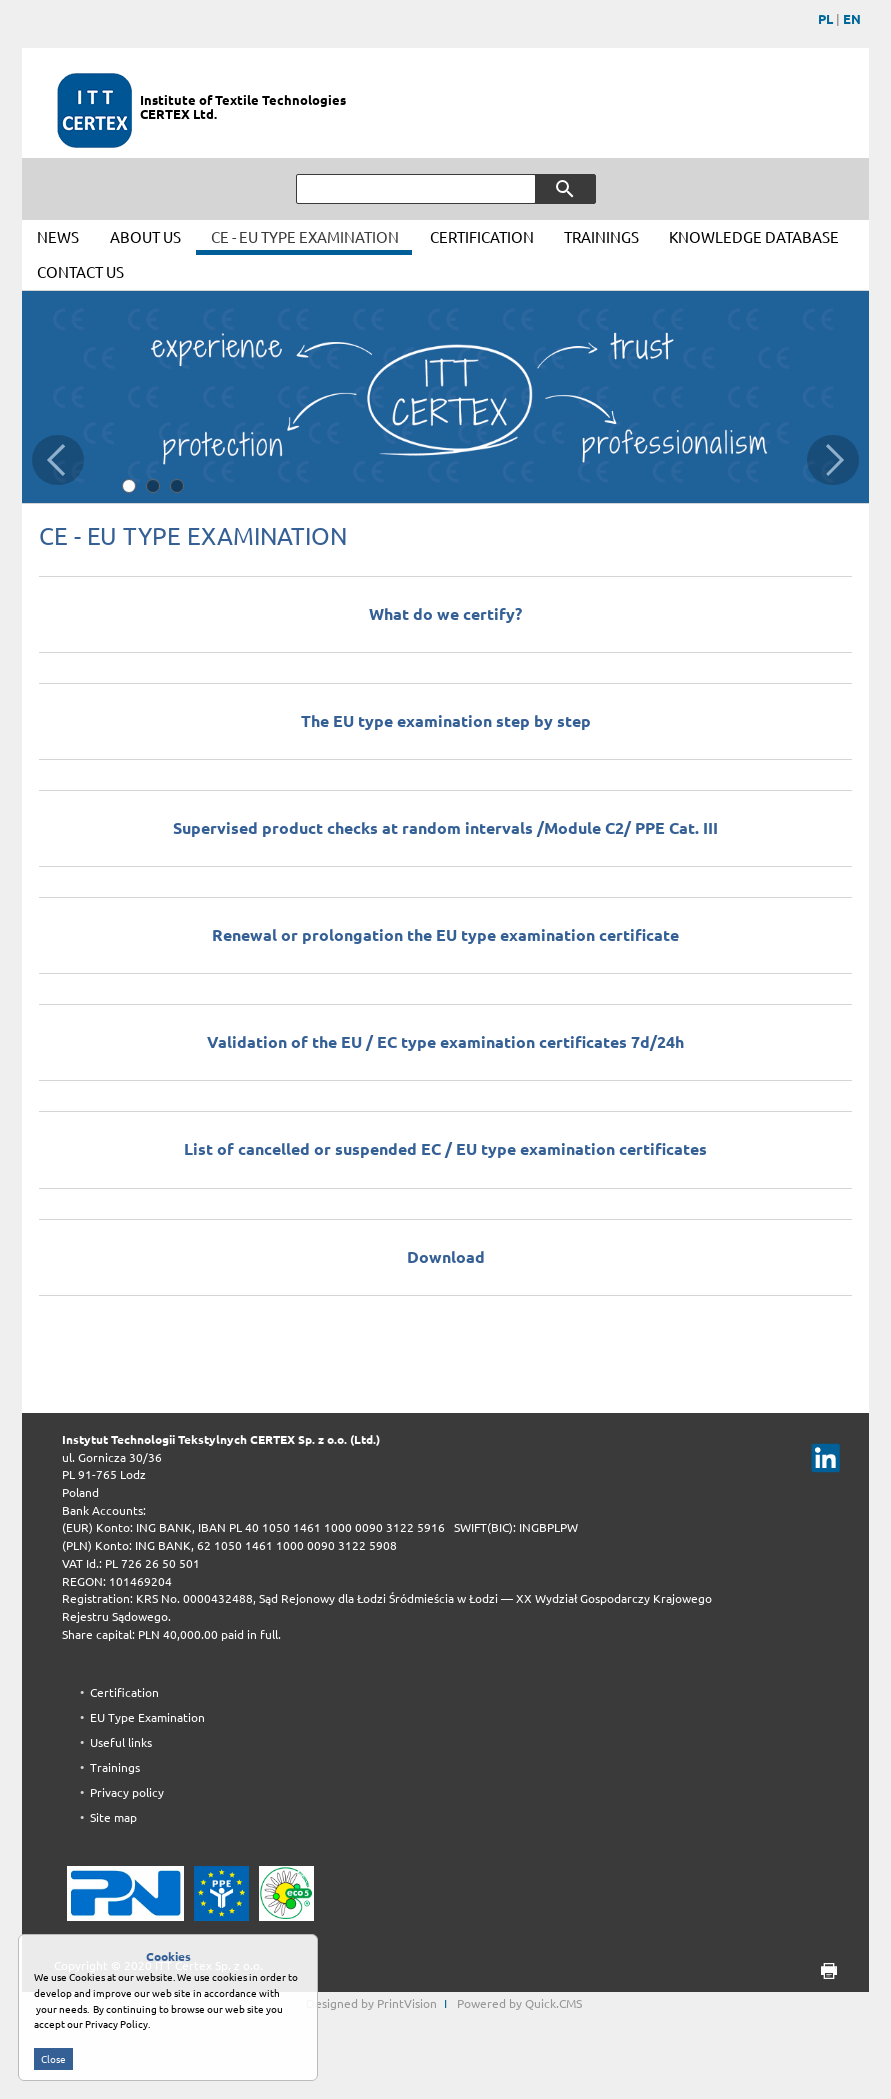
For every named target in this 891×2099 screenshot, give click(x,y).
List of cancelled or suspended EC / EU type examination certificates (445, 1149)
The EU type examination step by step (446, 721)
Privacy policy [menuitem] (127, 1792)
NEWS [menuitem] (58, 237)
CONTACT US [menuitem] (80, 272)
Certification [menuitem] (124, 1692)
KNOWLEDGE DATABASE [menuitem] (754, 237)
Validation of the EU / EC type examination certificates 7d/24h (445, 1042)
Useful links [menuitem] (121, 1742)
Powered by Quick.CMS (519, 2003)
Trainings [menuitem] (115, 1767)
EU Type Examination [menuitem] (147, 1717)
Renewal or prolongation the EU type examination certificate (445, 935)
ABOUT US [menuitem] (145, 237)
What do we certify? (445, 614)
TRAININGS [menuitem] (601, 237)
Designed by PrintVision (371, 2003)
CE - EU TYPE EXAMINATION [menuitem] (305, 237)
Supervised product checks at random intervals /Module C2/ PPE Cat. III (445, 828)
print (822, 1971)
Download (446, 1257)
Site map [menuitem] (113, 1817)
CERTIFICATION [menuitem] (482, 237)
